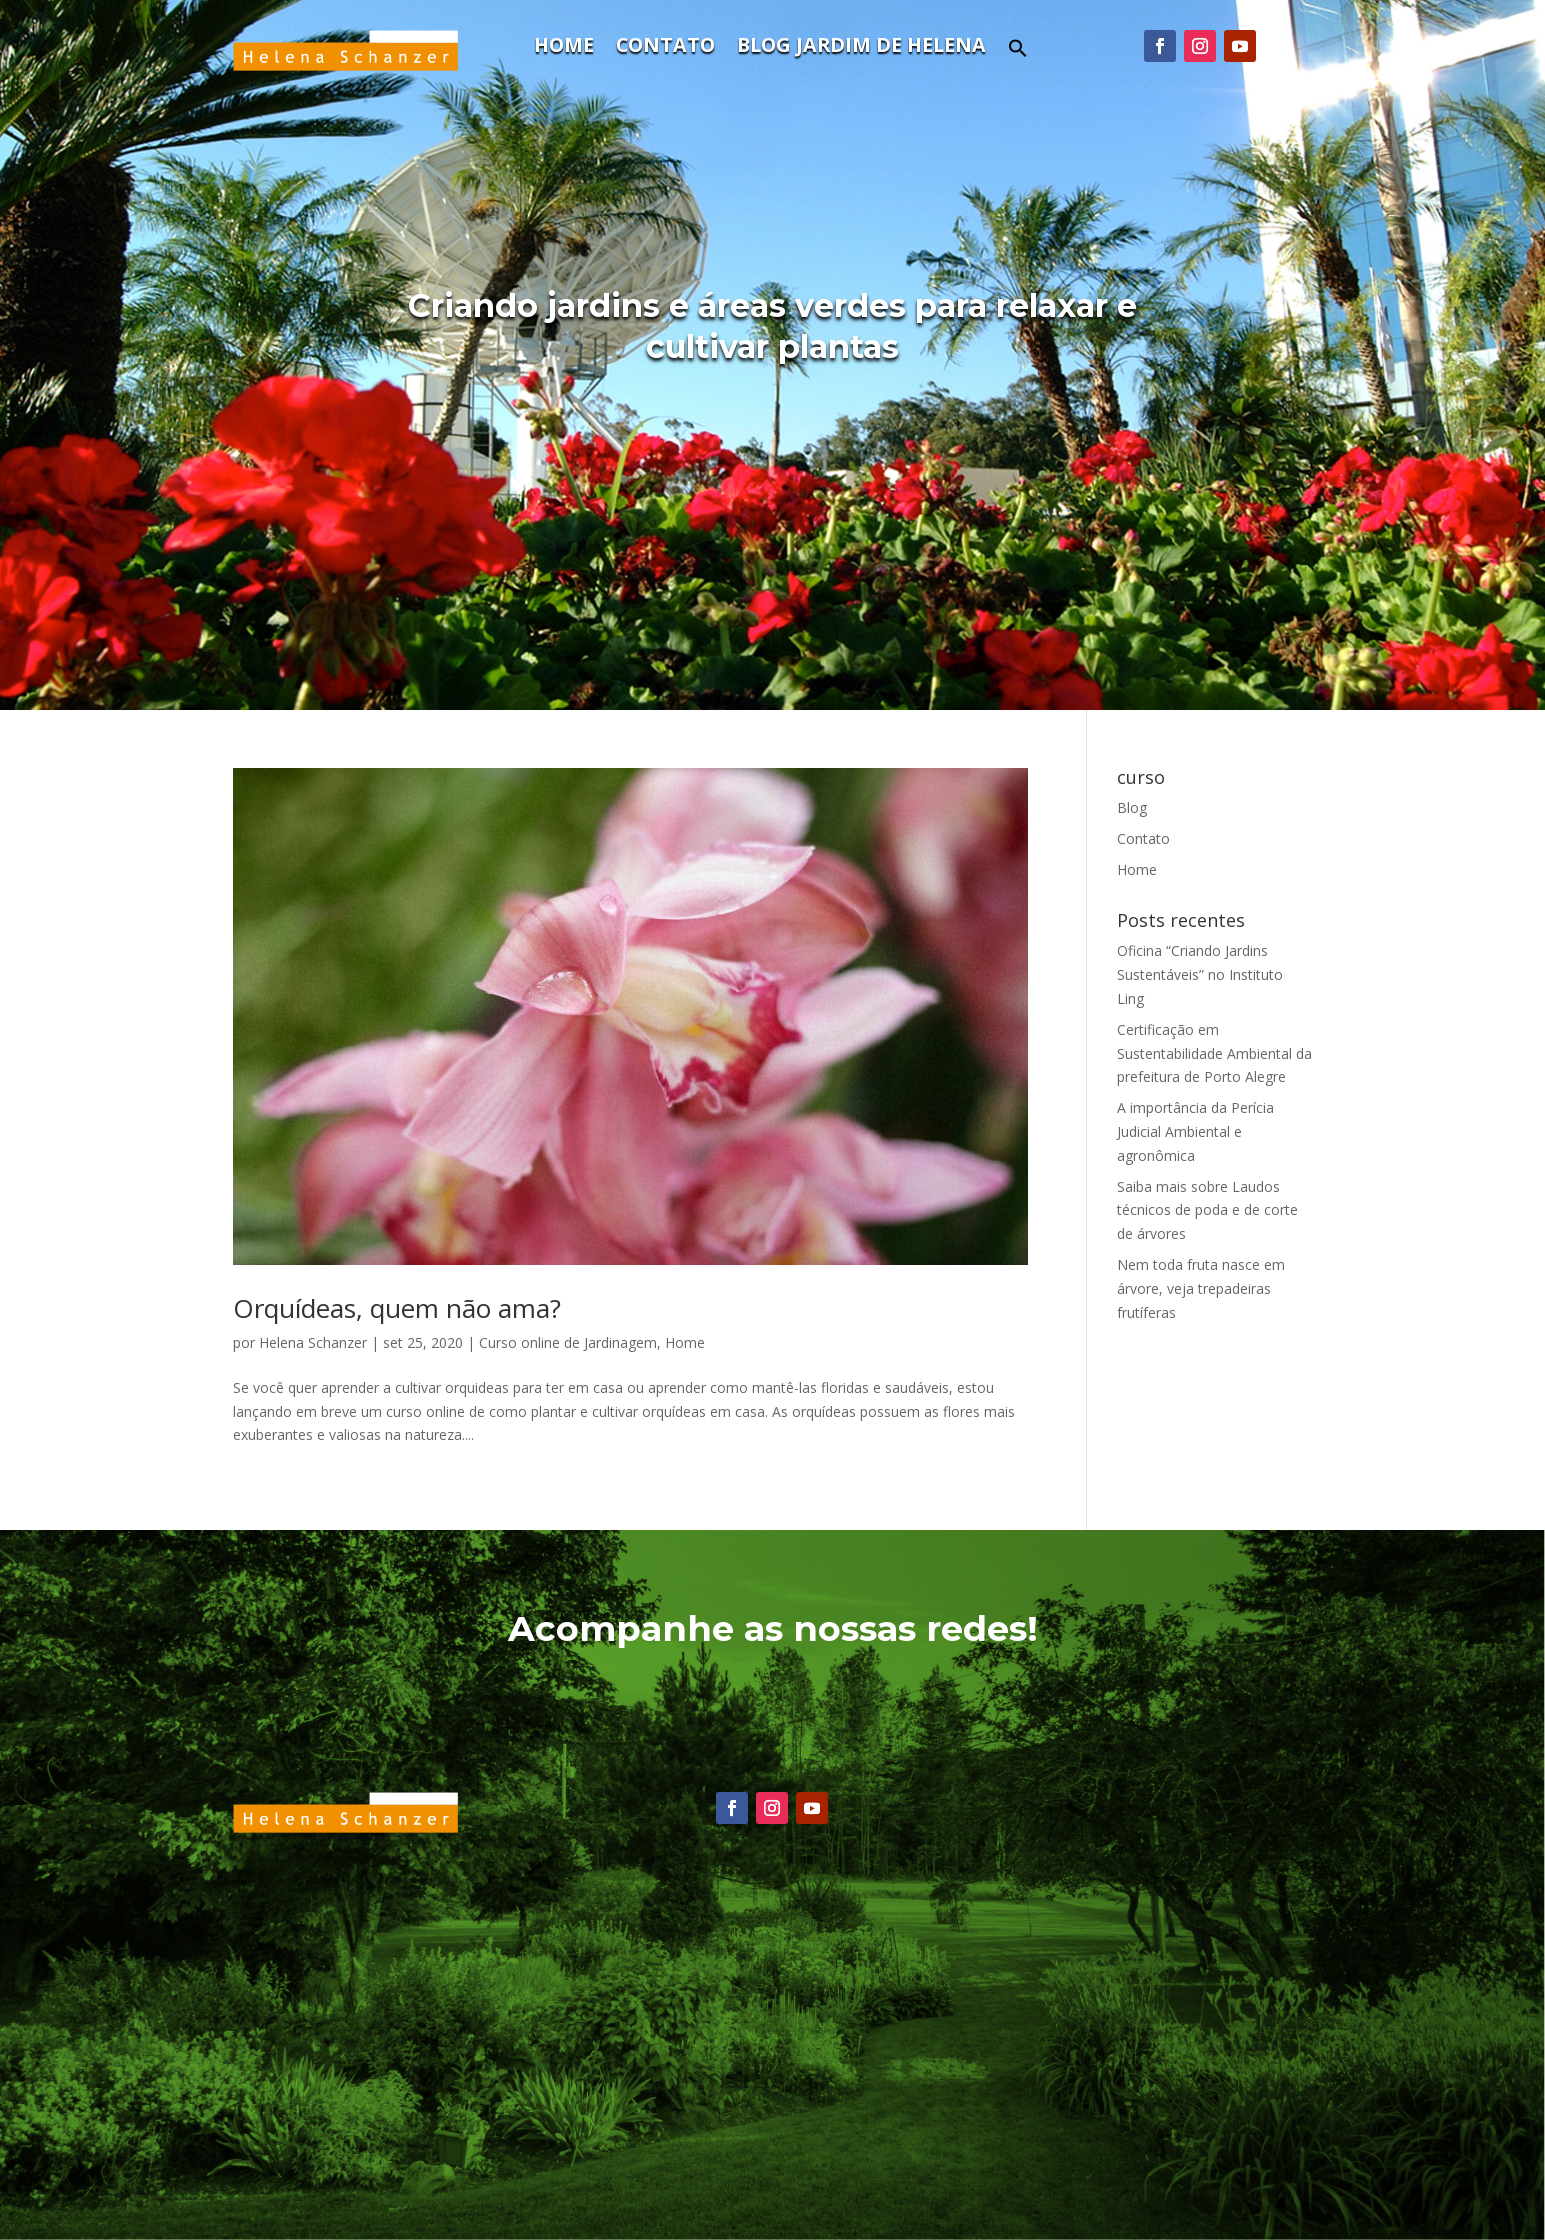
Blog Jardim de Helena (861, 48)
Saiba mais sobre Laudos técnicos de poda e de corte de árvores (1207, 1210)
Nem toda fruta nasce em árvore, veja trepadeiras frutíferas (1201, 1288)
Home (564, 48)
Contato (665, 48)
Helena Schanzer (313, 1342)
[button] (1018, 53)
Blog (1132, 807)
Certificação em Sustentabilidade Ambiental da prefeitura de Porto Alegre (1214, 1053)
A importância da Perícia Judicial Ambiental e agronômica (1195, 1131)
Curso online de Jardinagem (568, 1342)
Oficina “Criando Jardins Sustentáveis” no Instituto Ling (1200, 974)
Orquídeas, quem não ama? (397, 1308)
